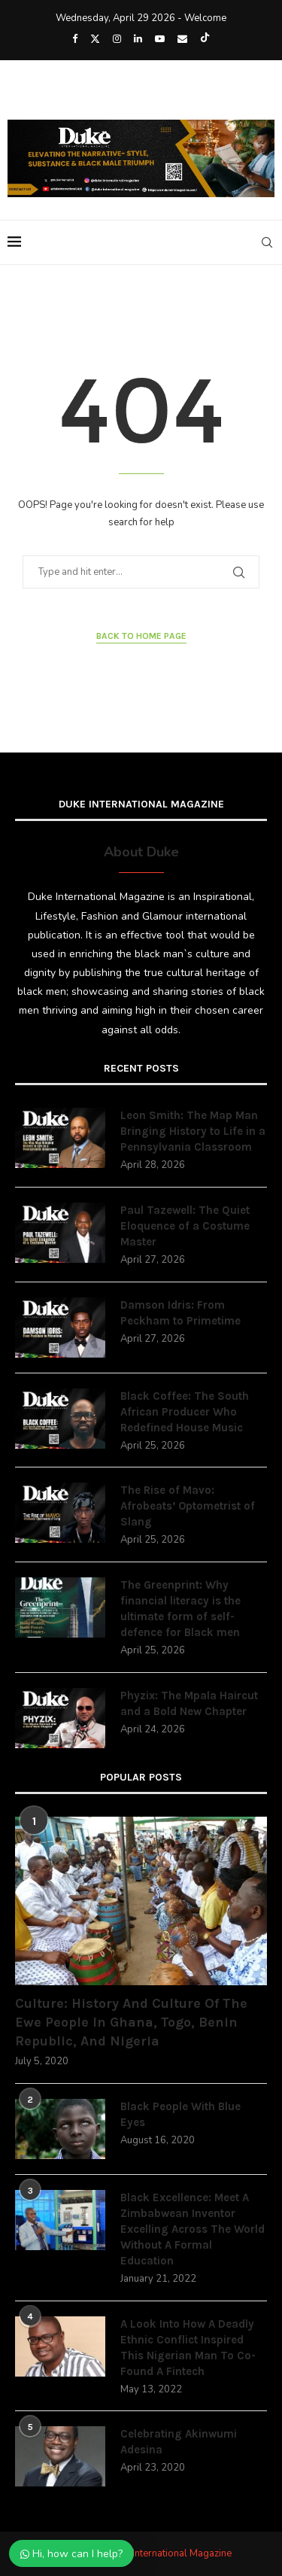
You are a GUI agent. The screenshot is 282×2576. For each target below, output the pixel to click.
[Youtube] (160, 39)
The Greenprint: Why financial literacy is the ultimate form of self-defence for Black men (180, 1608)
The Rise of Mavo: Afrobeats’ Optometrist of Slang (187, 1505)
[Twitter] (95, 39)
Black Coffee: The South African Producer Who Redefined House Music (184, 1411)
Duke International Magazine (170, 2553)
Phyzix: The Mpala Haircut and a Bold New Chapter (189, 1703)
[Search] (266, 242)
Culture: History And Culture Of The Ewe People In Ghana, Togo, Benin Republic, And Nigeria (131, 2022)
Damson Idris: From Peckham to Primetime (180, 1313)
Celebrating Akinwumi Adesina (178, 2441)
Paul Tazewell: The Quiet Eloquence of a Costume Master (185, 1225)
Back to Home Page (141, 636)
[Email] (182, 39)
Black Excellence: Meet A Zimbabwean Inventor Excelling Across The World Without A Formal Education (192, 2229)
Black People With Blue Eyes (180, 2114)
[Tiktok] (205, 39)
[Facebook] (74, 39)
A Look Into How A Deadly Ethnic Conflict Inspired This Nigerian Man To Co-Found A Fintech (188, 2347)
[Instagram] (117, 39)
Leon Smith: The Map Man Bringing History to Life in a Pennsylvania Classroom (192, 1131)
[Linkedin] (138, 39)
